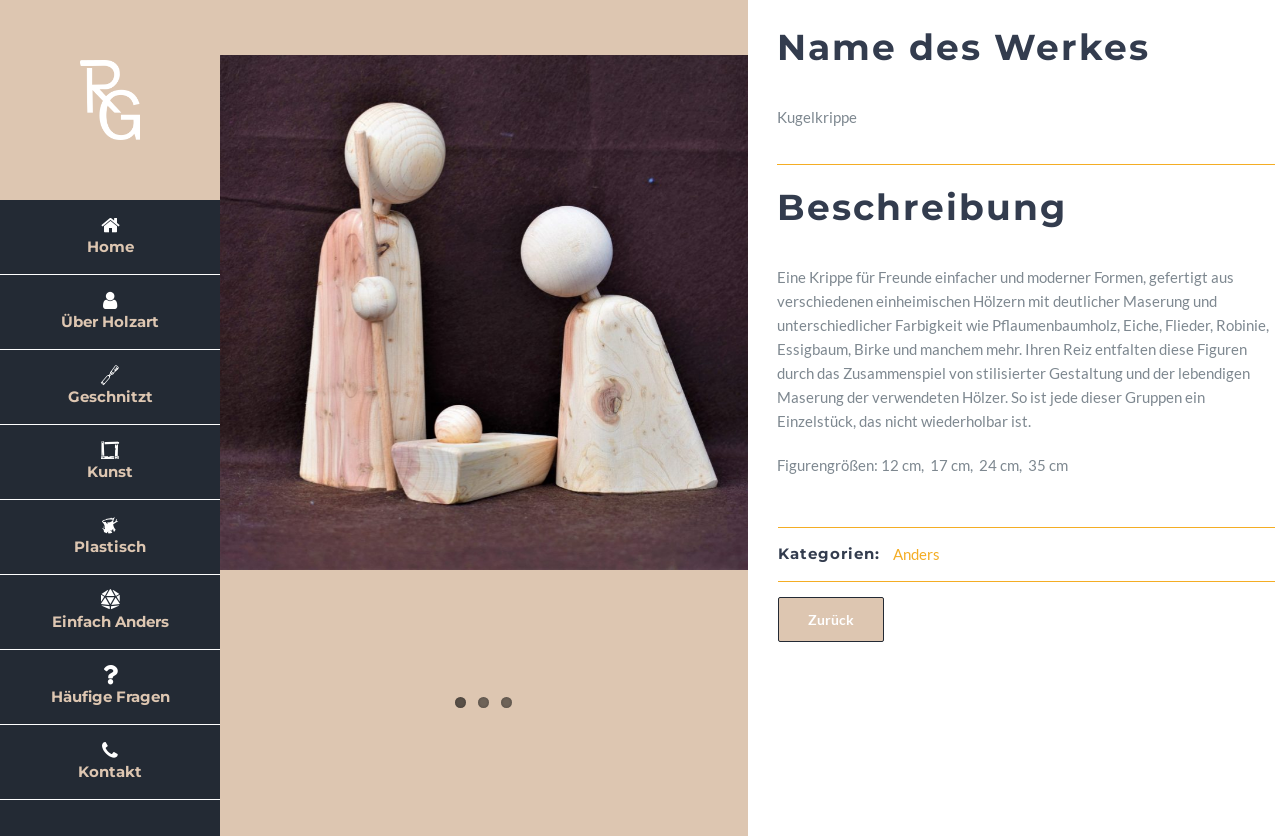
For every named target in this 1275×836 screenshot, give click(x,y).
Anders (1010, 554)
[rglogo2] (110, 67)
